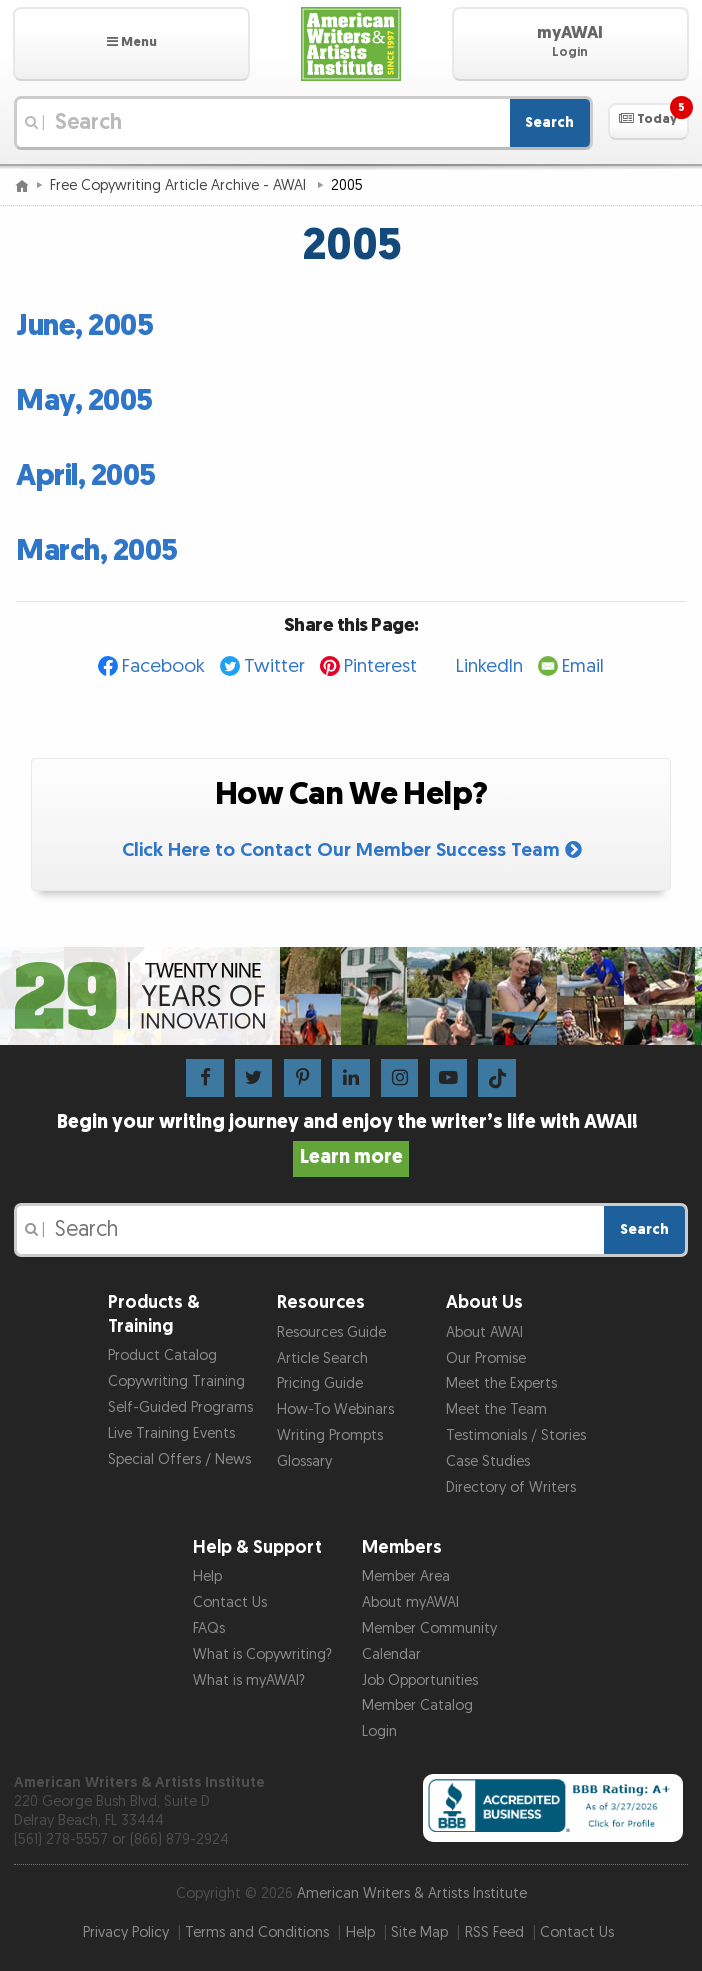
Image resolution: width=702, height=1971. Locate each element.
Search (549, 122)
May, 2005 (84, 401)
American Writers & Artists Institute (412, 1893)
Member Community (429, 1628)
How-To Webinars (335, 1409)
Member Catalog (417, 1705)
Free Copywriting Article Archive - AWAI (180, 185)
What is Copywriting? (262, 1654)
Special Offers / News (179, 1459)
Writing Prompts (330, 1435)
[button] (131, 44)
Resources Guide (331, 1332)
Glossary (304, 1461)
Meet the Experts (501, 1383)
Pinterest (380, 666)
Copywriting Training (176, 1381)
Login (379, 1731)
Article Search (322, 1358)
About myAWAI (410, 1602)
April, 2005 (86, 476)
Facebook (163, 666)
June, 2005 (84, 326)
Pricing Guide (320, 1383)
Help (207, 1576)
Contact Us (230, 1602)
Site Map (419, 1932)
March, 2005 (97, 551)
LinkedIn (489, 666)
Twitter (274, 666)
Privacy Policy (126, 1932)
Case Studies (488, 1461)
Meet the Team (496, 1409)
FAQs (209, 1628)
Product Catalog (162, 1355)
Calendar (391, 1654)
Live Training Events (171, 1433)
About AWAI (484, 1332)
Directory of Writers (511, 1487)
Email (583, 666)
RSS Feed (494, 1932)
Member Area (406, 1576)
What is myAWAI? (249, 1680)
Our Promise (486, 1358)
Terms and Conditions (257, 1932)
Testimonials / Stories (516, 1435)
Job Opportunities (420, 1680)
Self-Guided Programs (180, 1407)
